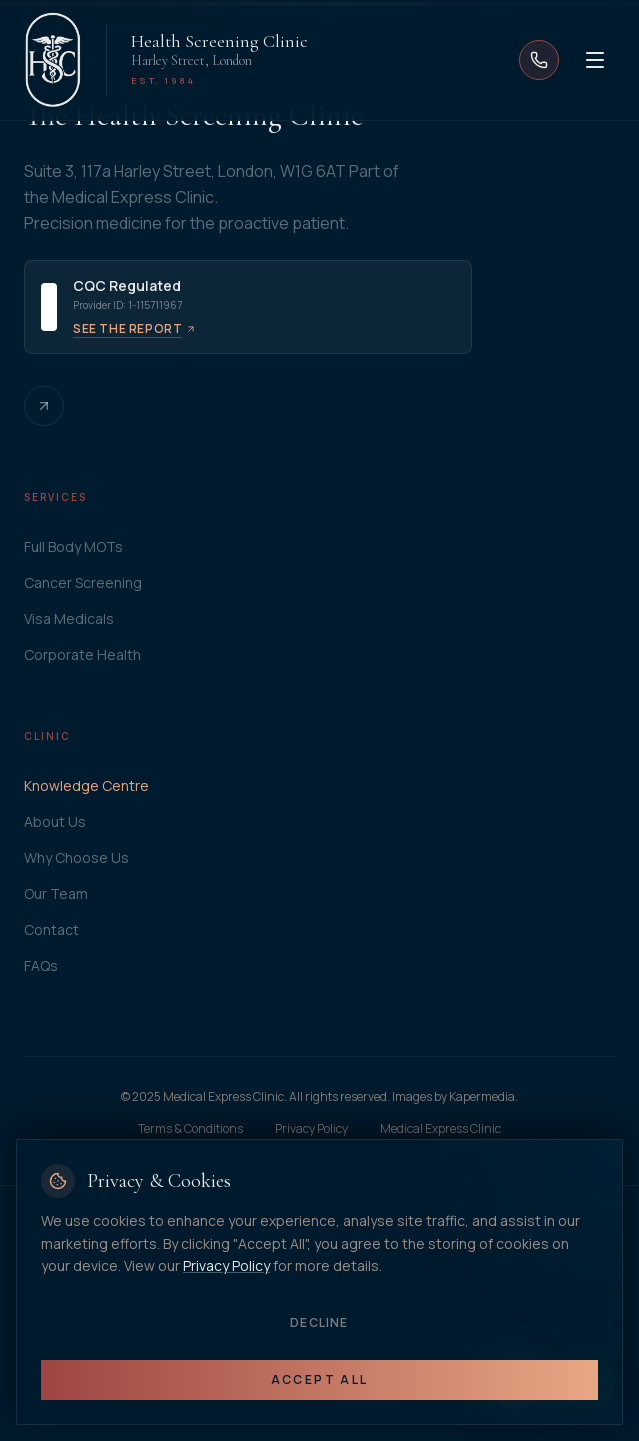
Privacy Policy (311, 1129)
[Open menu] (595, 60)
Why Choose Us (76, 857)
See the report (134, 329)
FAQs (41, 965)
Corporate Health (82, 654)
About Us (55, 821)
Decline (319, 1322)
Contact (51, 929)
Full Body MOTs (73, 546)
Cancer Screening (83, 582)
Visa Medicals (69, 618)
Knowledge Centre (86, 785)
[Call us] (539, 60)
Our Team (56, 893)
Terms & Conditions (190, 1129)
